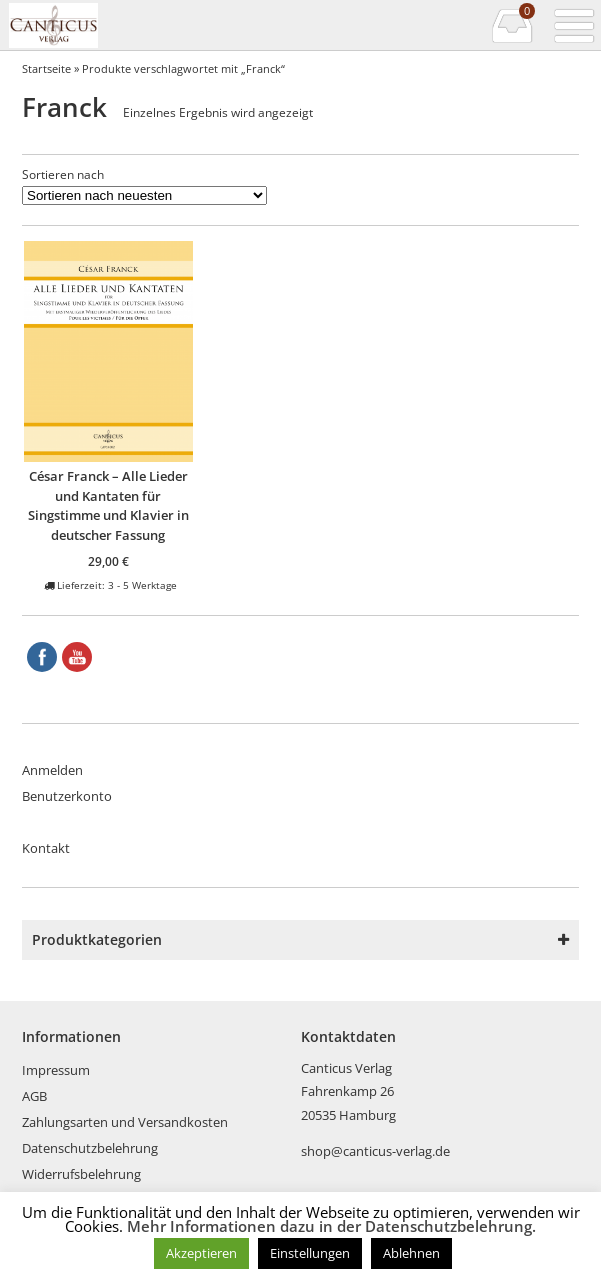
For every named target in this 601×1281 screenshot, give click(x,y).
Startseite (46, 68)
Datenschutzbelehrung (90, 1148)
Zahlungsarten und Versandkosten (125, 1122)
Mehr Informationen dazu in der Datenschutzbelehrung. (331, 1226)
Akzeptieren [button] (201, 1253)
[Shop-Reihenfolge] (144, 195)
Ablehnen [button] (411, 1253)
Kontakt (46, 848)
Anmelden (52, 770)
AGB (34, 1096)
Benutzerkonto (67, 796)
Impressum (56, 1070)
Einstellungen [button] (310, 1253)
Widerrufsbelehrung (81, 1174)
